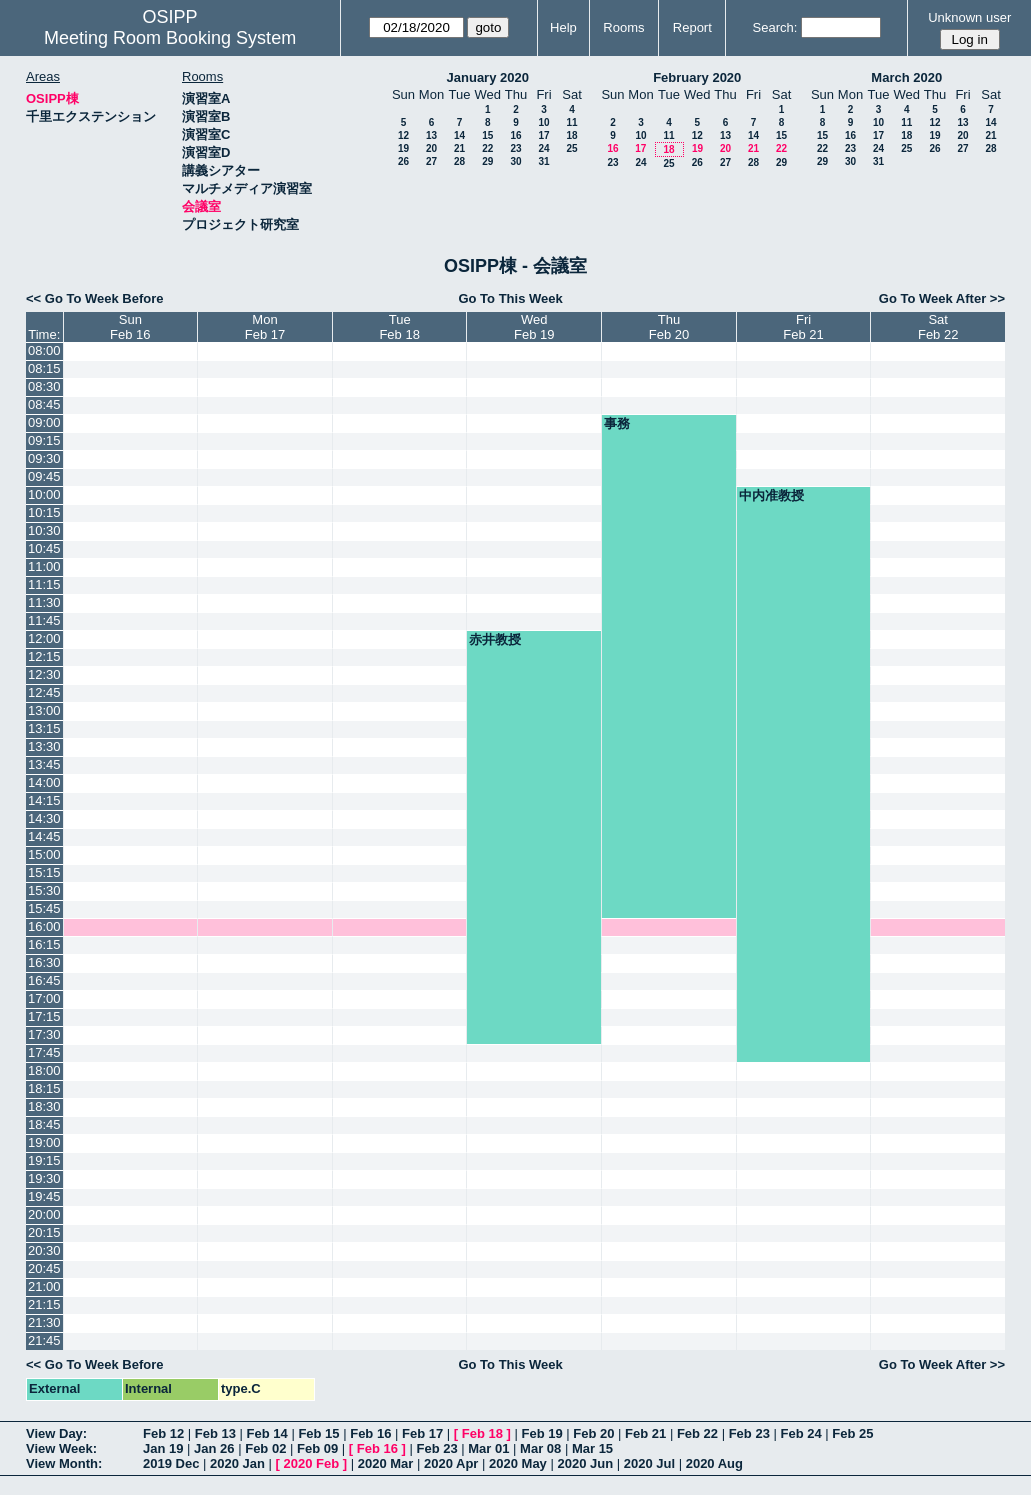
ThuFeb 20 (669, 327)
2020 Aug (714, 1463)
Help (563, 27)
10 (543, 122)
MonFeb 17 (265, 327)
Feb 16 (370, 1433)
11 (571, 122)
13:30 (44, 746)
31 (543, 161)
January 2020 (488, 77)
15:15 (44, 872)
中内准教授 (771, 495)
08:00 (44, 350)
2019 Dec (171, 1463)
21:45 (44, 1340)
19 (403, 148)
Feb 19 (541, 1433)
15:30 (44, 890)
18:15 (44, 1088)
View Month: (64, 1463)
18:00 (44, 1070)
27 (431, 161)
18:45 (44, 1124)
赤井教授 (495, 639)
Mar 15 (592, 1448)
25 (571, 148)
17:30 (44, 1034)
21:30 (44, 1322)
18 (571, 135)
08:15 (44, 368)
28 (459, 161)
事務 (617, 423)
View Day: (56, 1433)
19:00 (44, 1142)
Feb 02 (265, 1448)
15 (487, 135)
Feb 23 (749, 1433)
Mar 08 (540, 1448)
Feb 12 (163, 1433)
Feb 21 (645, 1433)
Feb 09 (317, 1448)
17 (543, 135)
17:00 (44, 998)
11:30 (44, 602)
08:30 (44, 386)
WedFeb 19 (534, 327)
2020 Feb (312, 1463)
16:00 (44, 926)
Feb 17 (422, 1433)
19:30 (44, 1178)
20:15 (44, 1232)
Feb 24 (800, 1433)
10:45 (44, 548)
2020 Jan (237, 1463)
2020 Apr (451, 1463)
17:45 (44, 1052)
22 (487, 148)
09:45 (44, 476)
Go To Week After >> (942, 298)
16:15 (44, 944)
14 (459, 135)
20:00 (44, 1214)
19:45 (44, 1196)
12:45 (44, 692)
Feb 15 (318, 1433)
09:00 (44, 422)
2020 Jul (649, 1463)
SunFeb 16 (130, 327)
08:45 (44, 404)
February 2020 (697, 77)
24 (543, 148)
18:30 (44, 1106)
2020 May (518, 1463)
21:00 (44, 1286)
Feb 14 (267, 1433)
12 (403, 135)
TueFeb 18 (399, 327)
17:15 (44, 1016)
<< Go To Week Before (95, 298)
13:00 (44, 710)
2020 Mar (386, 1463)
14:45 (44, 836)
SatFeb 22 (938, 327)
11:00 (44, 566)
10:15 (44, 512)
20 (431, 148)
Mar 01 (488, 1448)
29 (487, 161)
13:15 (44, 728)
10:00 (44, 494)
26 (403, 161)
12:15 (44, 656)
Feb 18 (482, 1433)
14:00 (44, 782)
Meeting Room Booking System (170, 38)
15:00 (44, 854)
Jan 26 (214, 1448)
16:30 (44, 962)
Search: (775, 27)
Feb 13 (215, 1433)
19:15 (44, 1160)
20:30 (44, 1250)
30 (515, 161)
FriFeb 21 (803, 327)
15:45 (44, 908)
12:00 (44, 638)
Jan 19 (163, 1448)
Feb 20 (593, 1433)
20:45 (44, 1268)
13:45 (44, 764)
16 (515, 135)
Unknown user (969, 17)
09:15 (44, 440)
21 (459, 148)
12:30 (44, 674)
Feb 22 (697, 1433)
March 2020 (906, 77)
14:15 (44, 800)
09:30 (44, 458)
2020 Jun (585, 1463)
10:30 (44, 530)
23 (515, 148)
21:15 (44, 1304)
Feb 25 (852, 1433)
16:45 (44, 980)
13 (431, 135)
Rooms (623, 27)
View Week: (61, 1448)
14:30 (44, 818)
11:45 (44, 620)
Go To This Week (510, 298)
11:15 (44, 584)
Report (692, 27)
